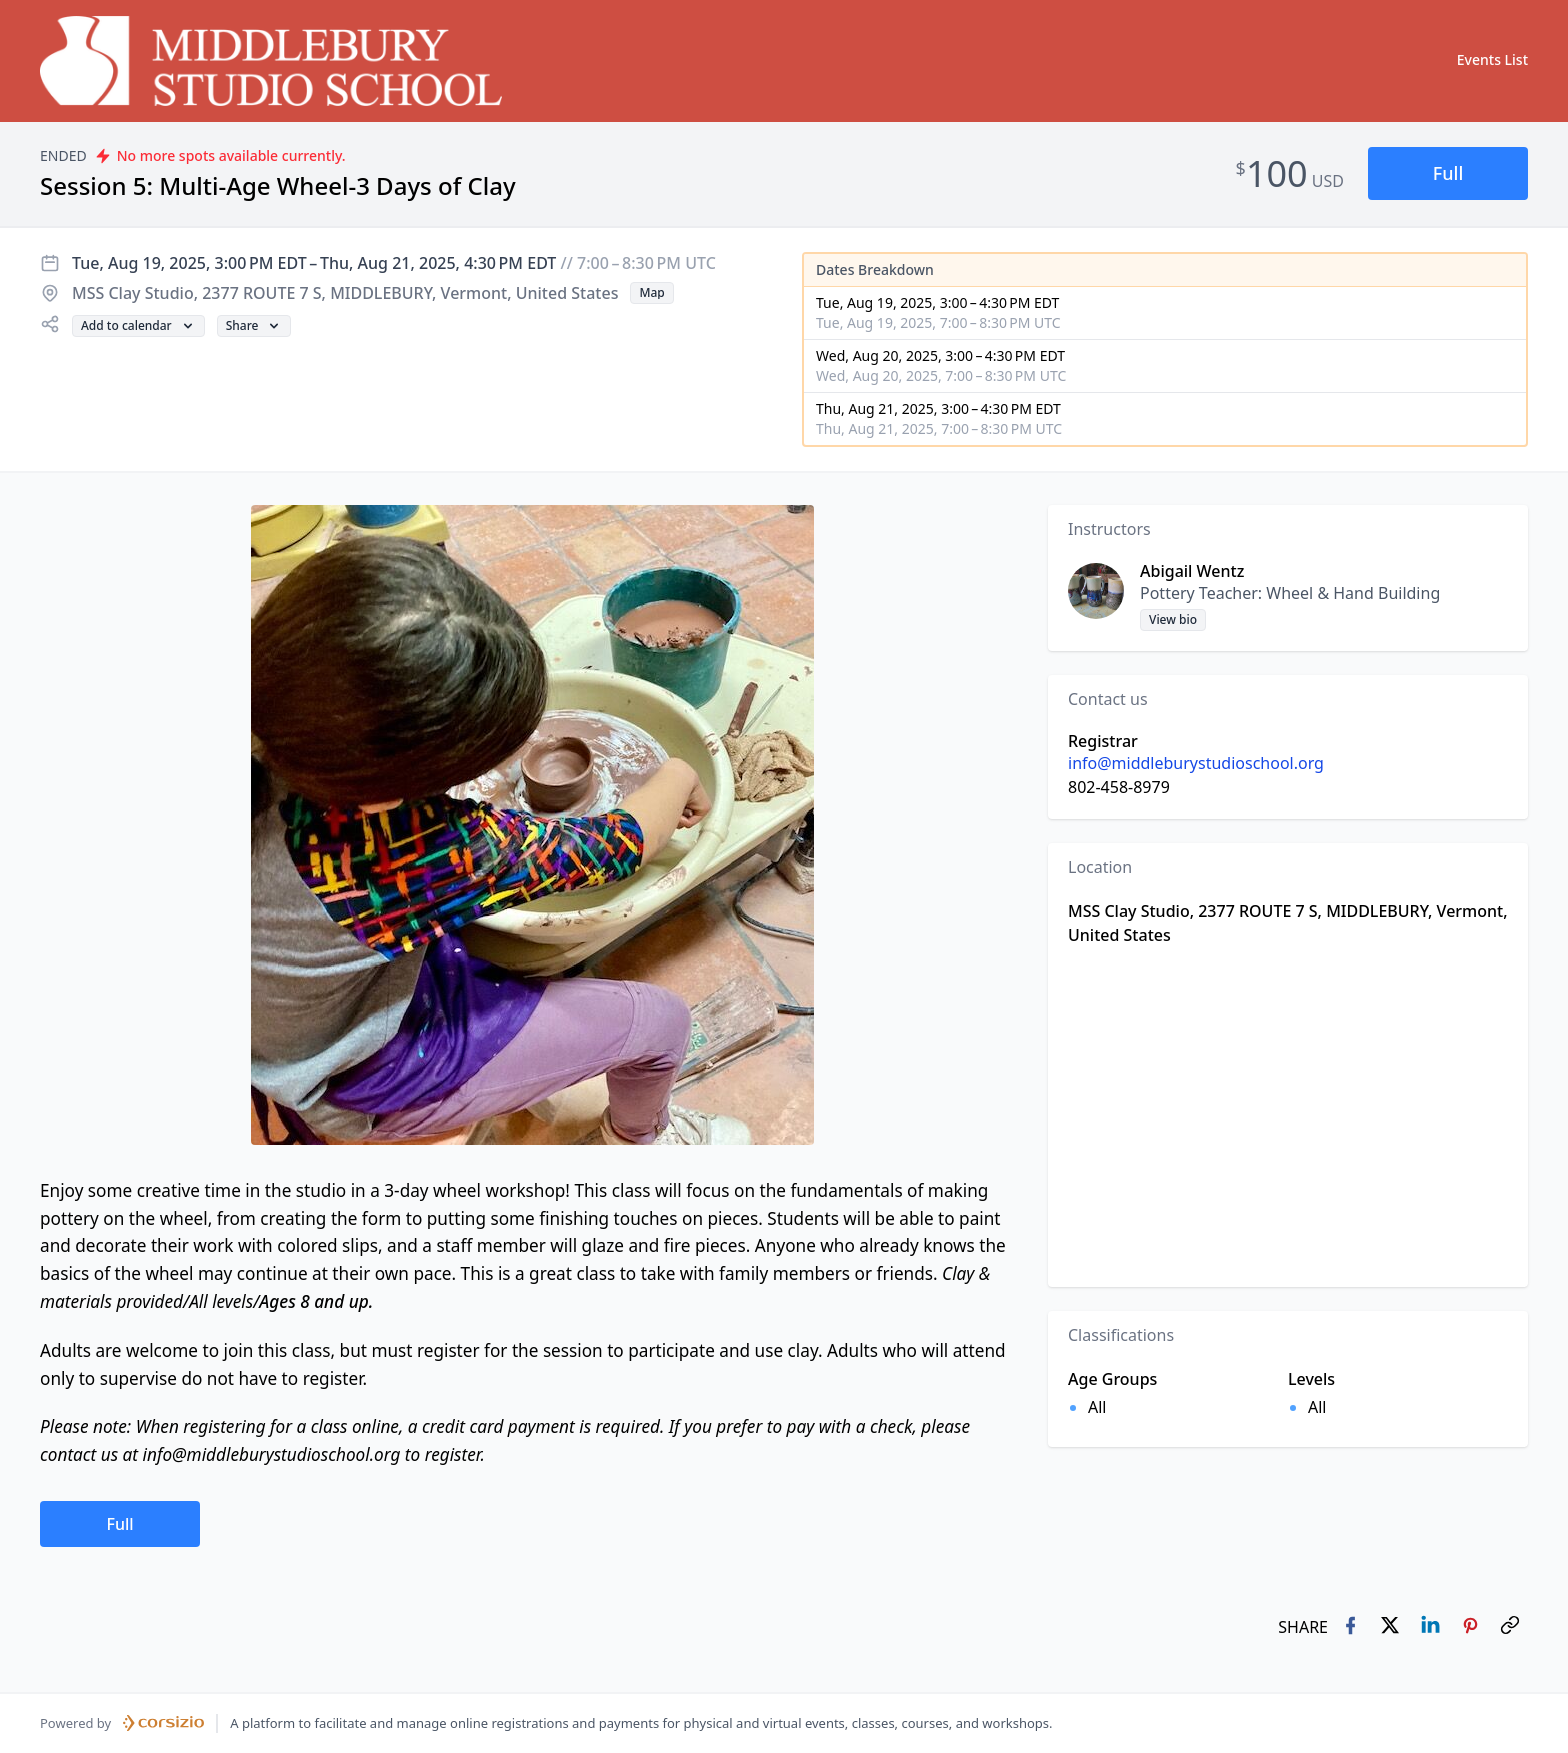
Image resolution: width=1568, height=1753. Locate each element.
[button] (1448, 173)
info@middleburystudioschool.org (1196, 763)
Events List (1492, 59)
